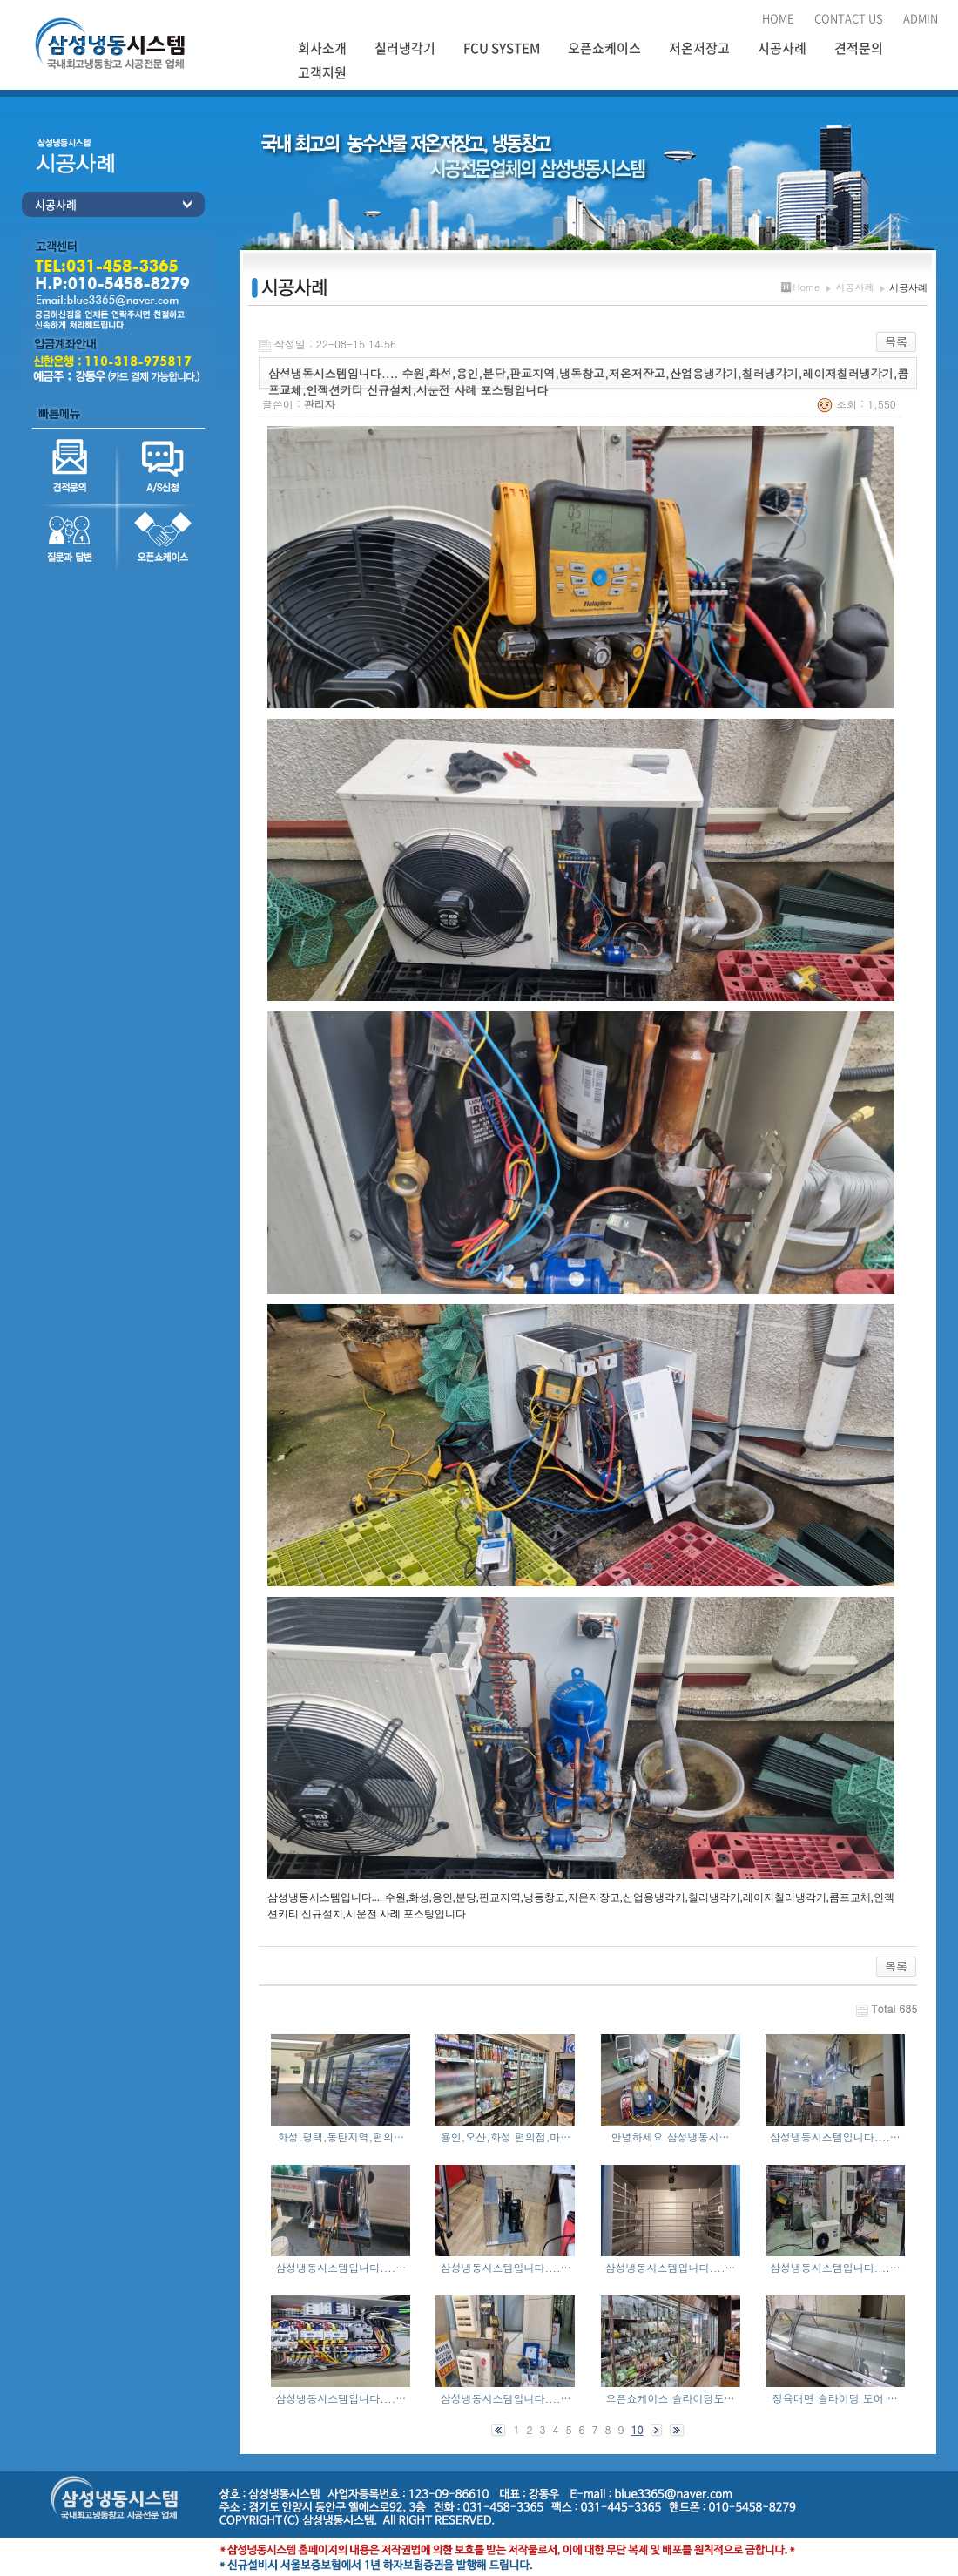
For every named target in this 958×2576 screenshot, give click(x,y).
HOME (778, 18)
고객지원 (322, 72)
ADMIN (920, 18)
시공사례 (782, 47)
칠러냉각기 (404, 47)
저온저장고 (699, 47)
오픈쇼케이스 (604, 47)
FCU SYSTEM (501, 47)
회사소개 (322, 47)
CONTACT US (848, 18)
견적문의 (858, 47)
